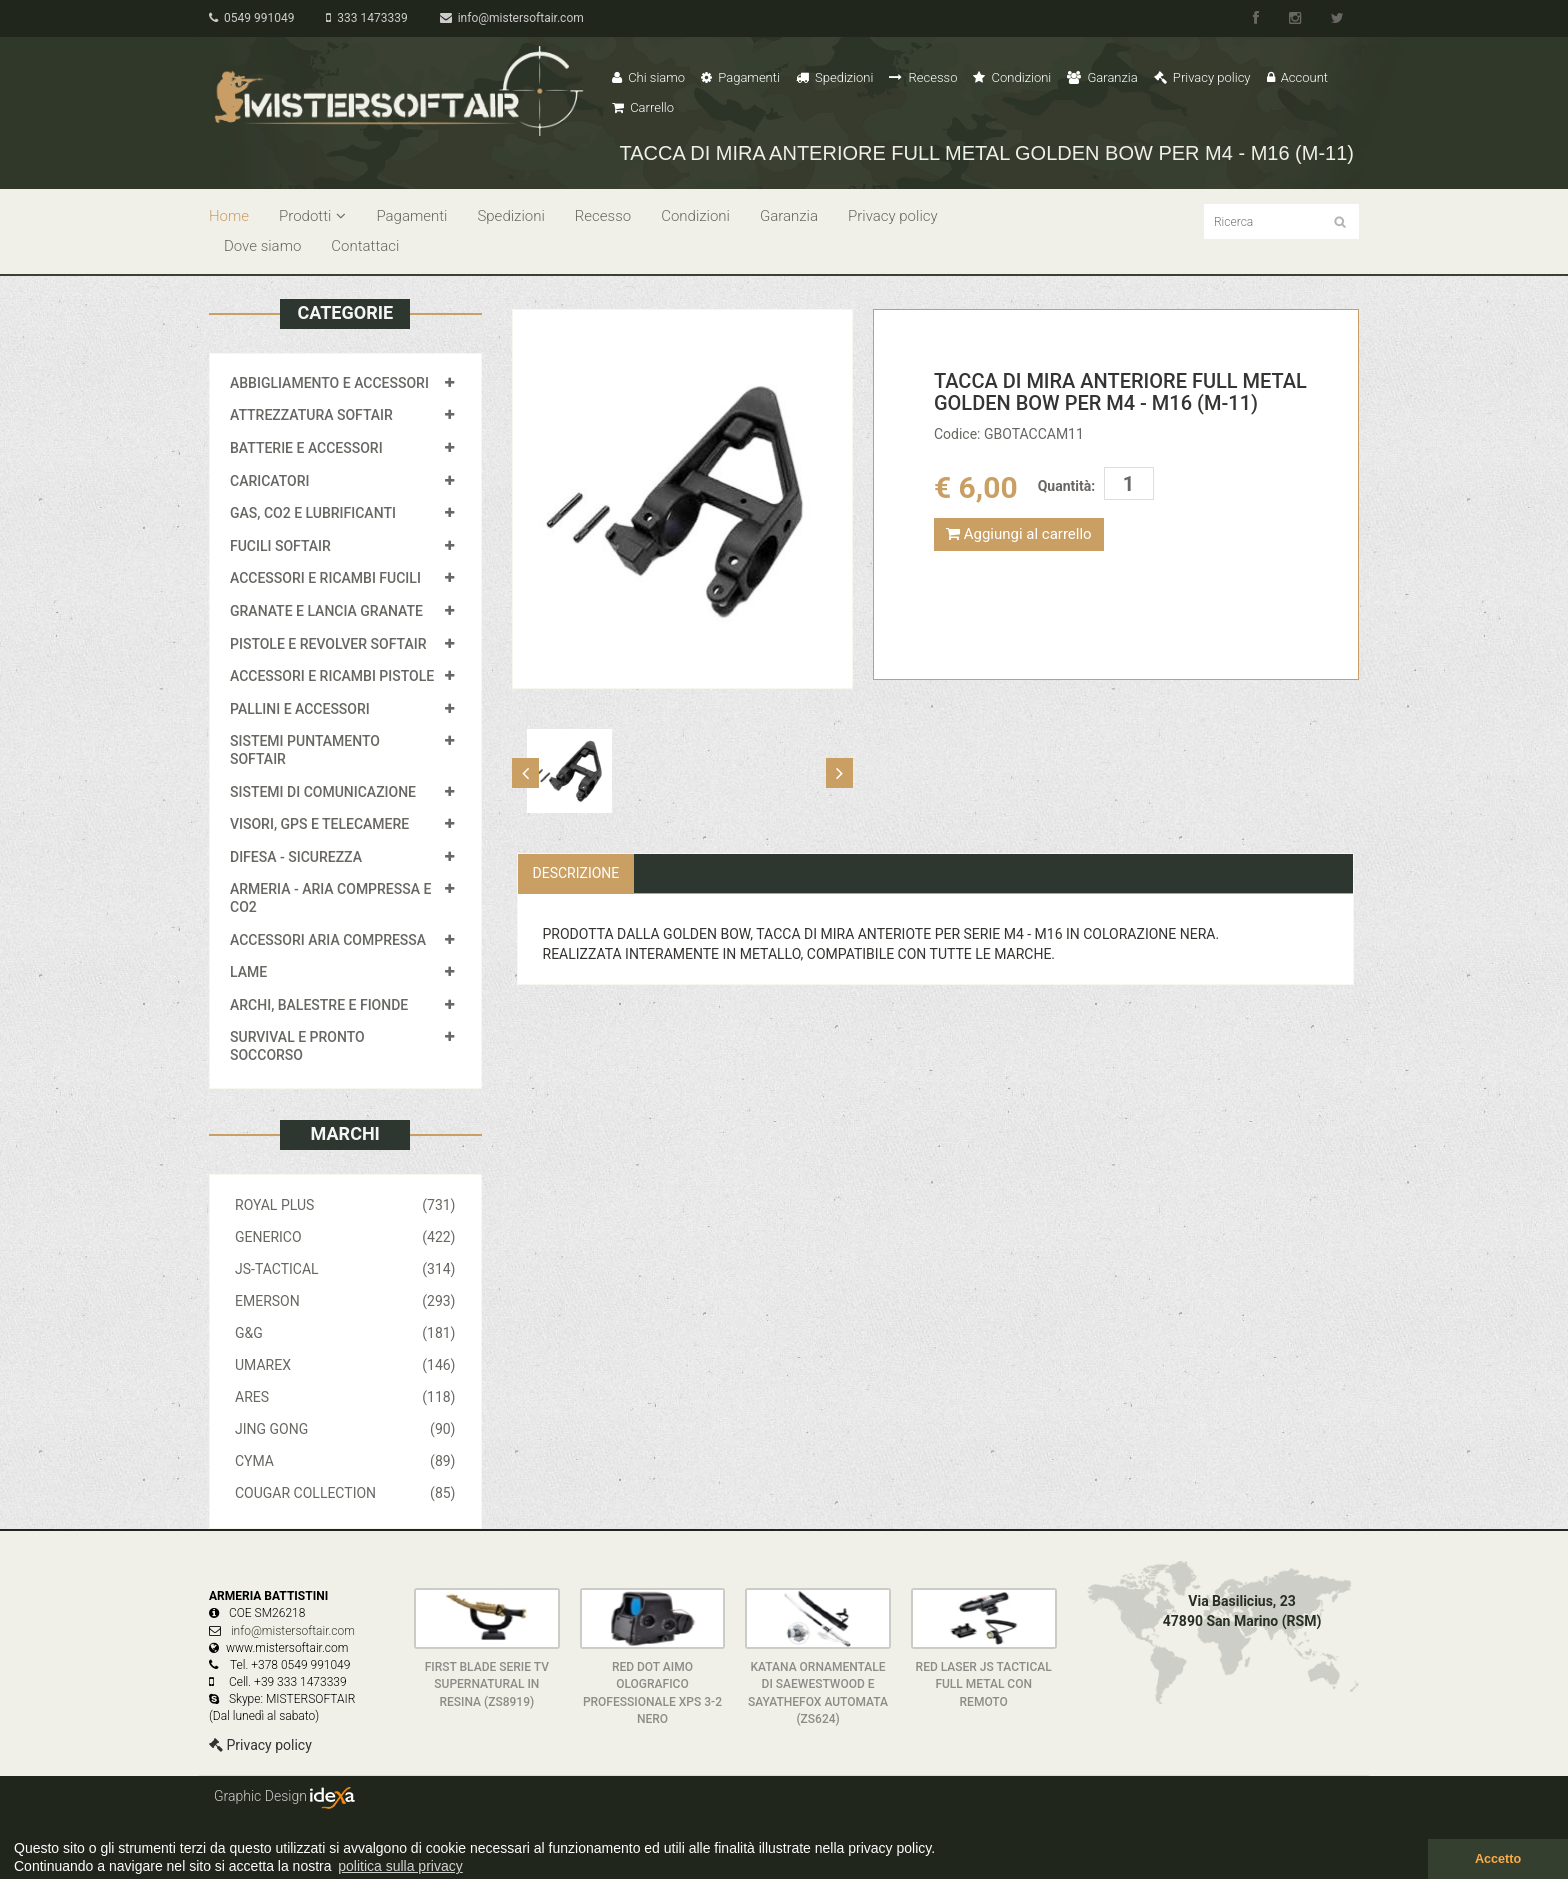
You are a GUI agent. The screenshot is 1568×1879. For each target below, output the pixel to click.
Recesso (923, 77)
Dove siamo (262, 246)
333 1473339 (366, 18)
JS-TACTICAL (345, 1269)
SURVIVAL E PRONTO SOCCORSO (297, 1046)
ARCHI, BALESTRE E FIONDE (319, 1005)
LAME (248, 972)
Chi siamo (648, 77)
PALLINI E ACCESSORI (300, 709)
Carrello (643, 107)
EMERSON (345, 1301)
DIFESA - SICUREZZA (296, 857)
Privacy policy (1202, 77)
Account (1297, 77)
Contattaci (365, 246)
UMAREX (345, 1365)
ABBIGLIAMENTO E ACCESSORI (329, 383)
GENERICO (345, 1237)
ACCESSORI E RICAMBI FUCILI (325, 578)
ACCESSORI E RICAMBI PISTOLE (332, 676)
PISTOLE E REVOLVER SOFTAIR (328, 644)
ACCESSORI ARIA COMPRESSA (328, 940)
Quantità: (1066, 486)
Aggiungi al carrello (1019, 534)
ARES (345, 1397)
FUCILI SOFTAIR (280, 546)
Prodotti (312, 216)
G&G (345, 1333)
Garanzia (1102, 77)
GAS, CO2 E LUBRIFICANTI (313, 513)
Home (229, 216)
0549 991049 (251, 18)
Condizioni (1012, 77)
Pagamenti (740, 77)
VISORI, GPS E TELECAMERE (319, 824)
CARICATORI (270, 481)
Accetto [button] (1498, 1859)
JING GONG (345, 1429)
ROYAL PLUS (345, 1205)
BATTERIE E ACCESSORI (306, 448)
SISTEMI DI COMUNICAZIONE (323, 792)
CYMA (345, 1461)
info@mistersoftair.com (512, 18)
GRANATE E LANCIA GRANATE (326, 611)
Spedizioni (835, 77)
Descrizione (576, 873)
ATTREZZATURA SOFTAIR (311, 415)
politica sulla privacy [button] (400, 1866)
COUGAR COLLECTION (345, 1493)
